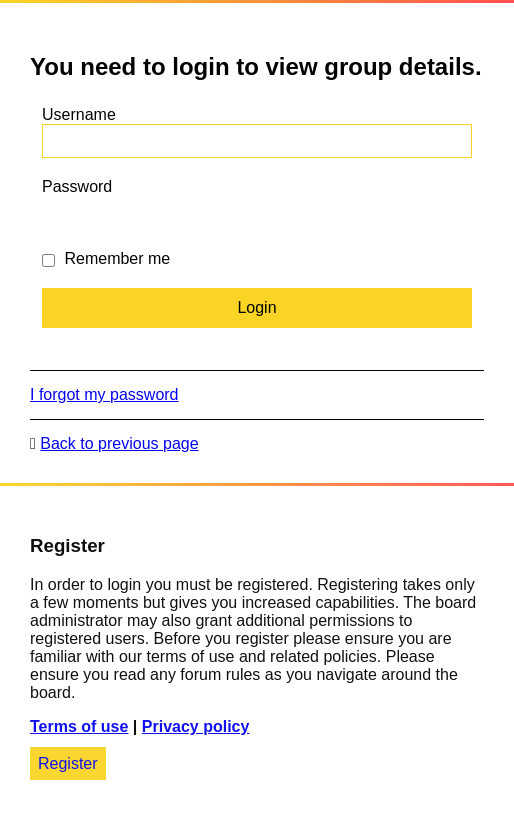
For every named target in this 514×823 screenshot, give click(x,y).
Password (77, 186)
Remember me (106, 258)
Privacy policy (196, 726)
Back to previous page (119, 443)
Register (68, 763)
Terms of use (79, 726)
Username (79, 114)
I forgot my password (104, 394)
